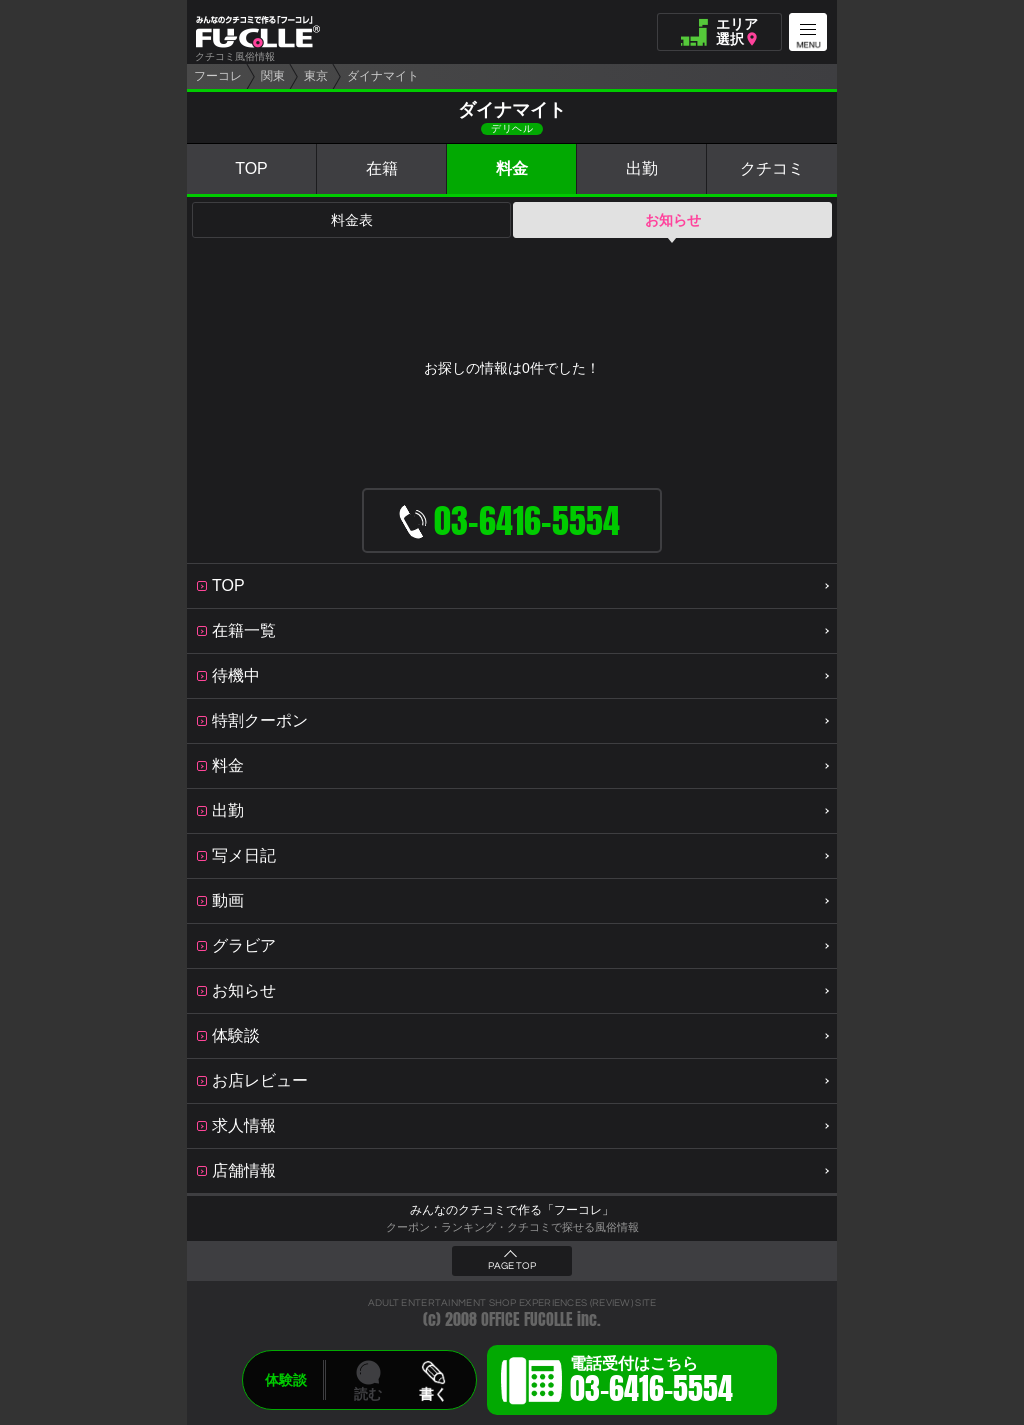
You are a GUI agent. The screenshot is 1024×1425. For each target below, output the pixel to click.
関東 (273, 76)
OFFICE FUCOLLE (527, 1319)
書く (433, 1394)
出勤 (642, 168)
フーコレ (218, 76)
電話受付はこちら (651, 1383)
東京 (316, 76)
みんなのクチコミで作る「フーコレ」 (512, 1210)
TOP (251, 168)
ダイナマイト (383, 76)
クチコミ (772, 168)
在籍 (382, 168)
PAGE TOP (512, 1266)
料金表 (352, 220)
